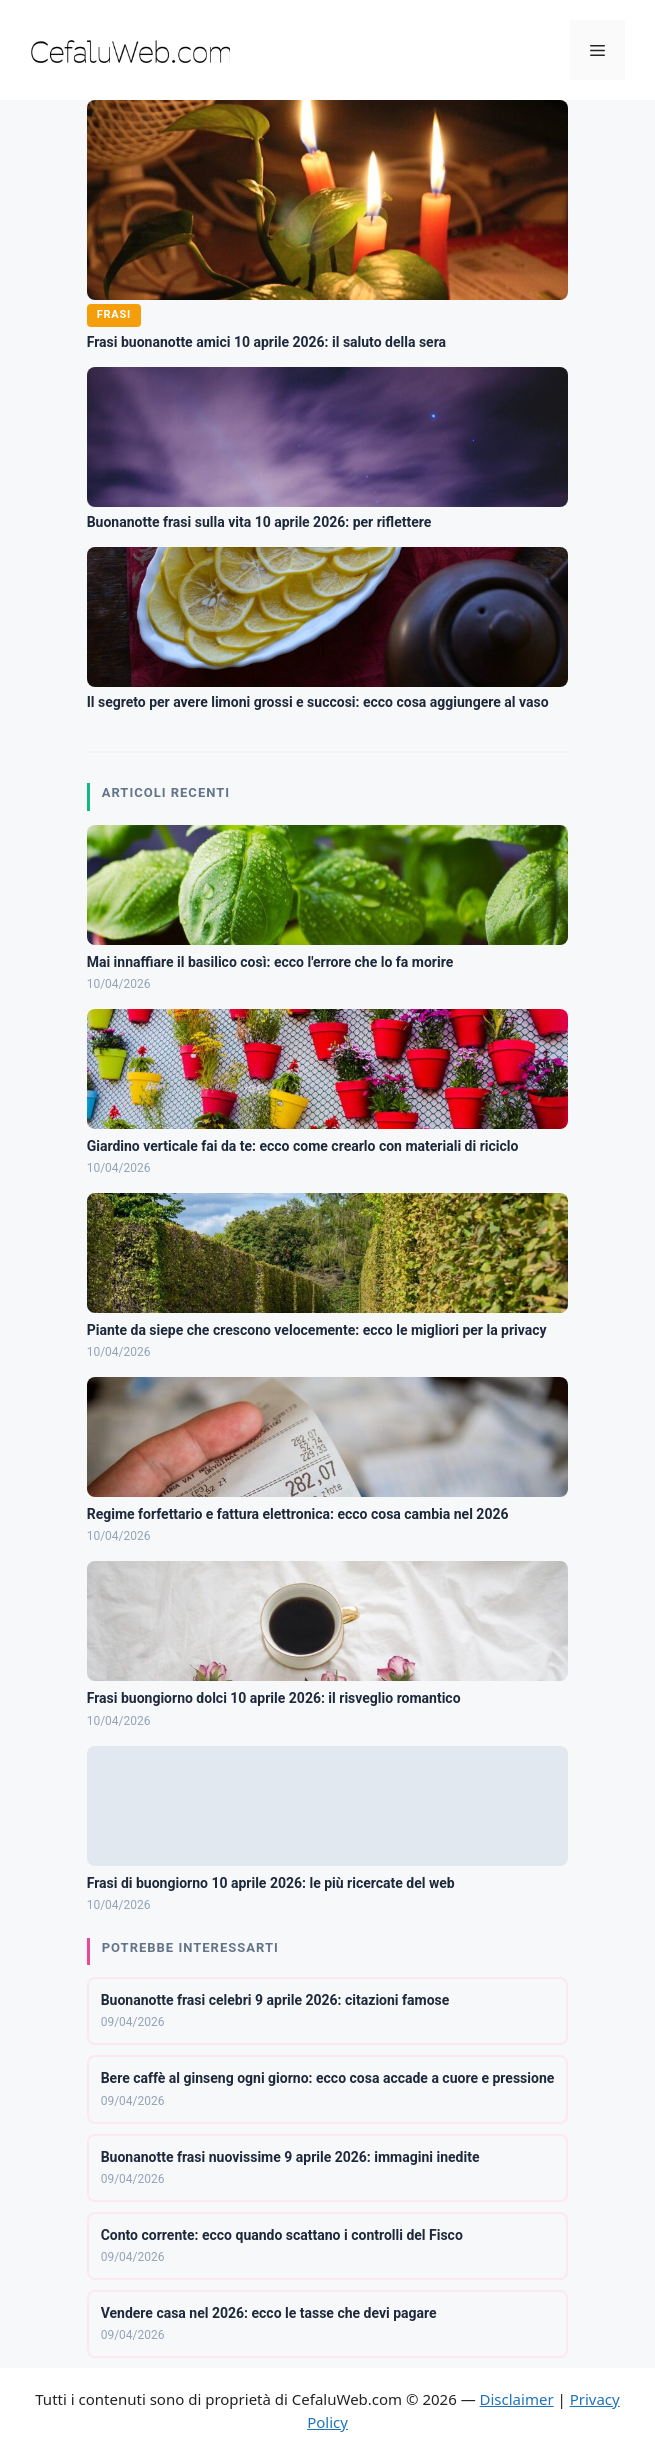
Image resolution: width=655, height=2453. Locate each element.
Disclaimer (517, 2399)
